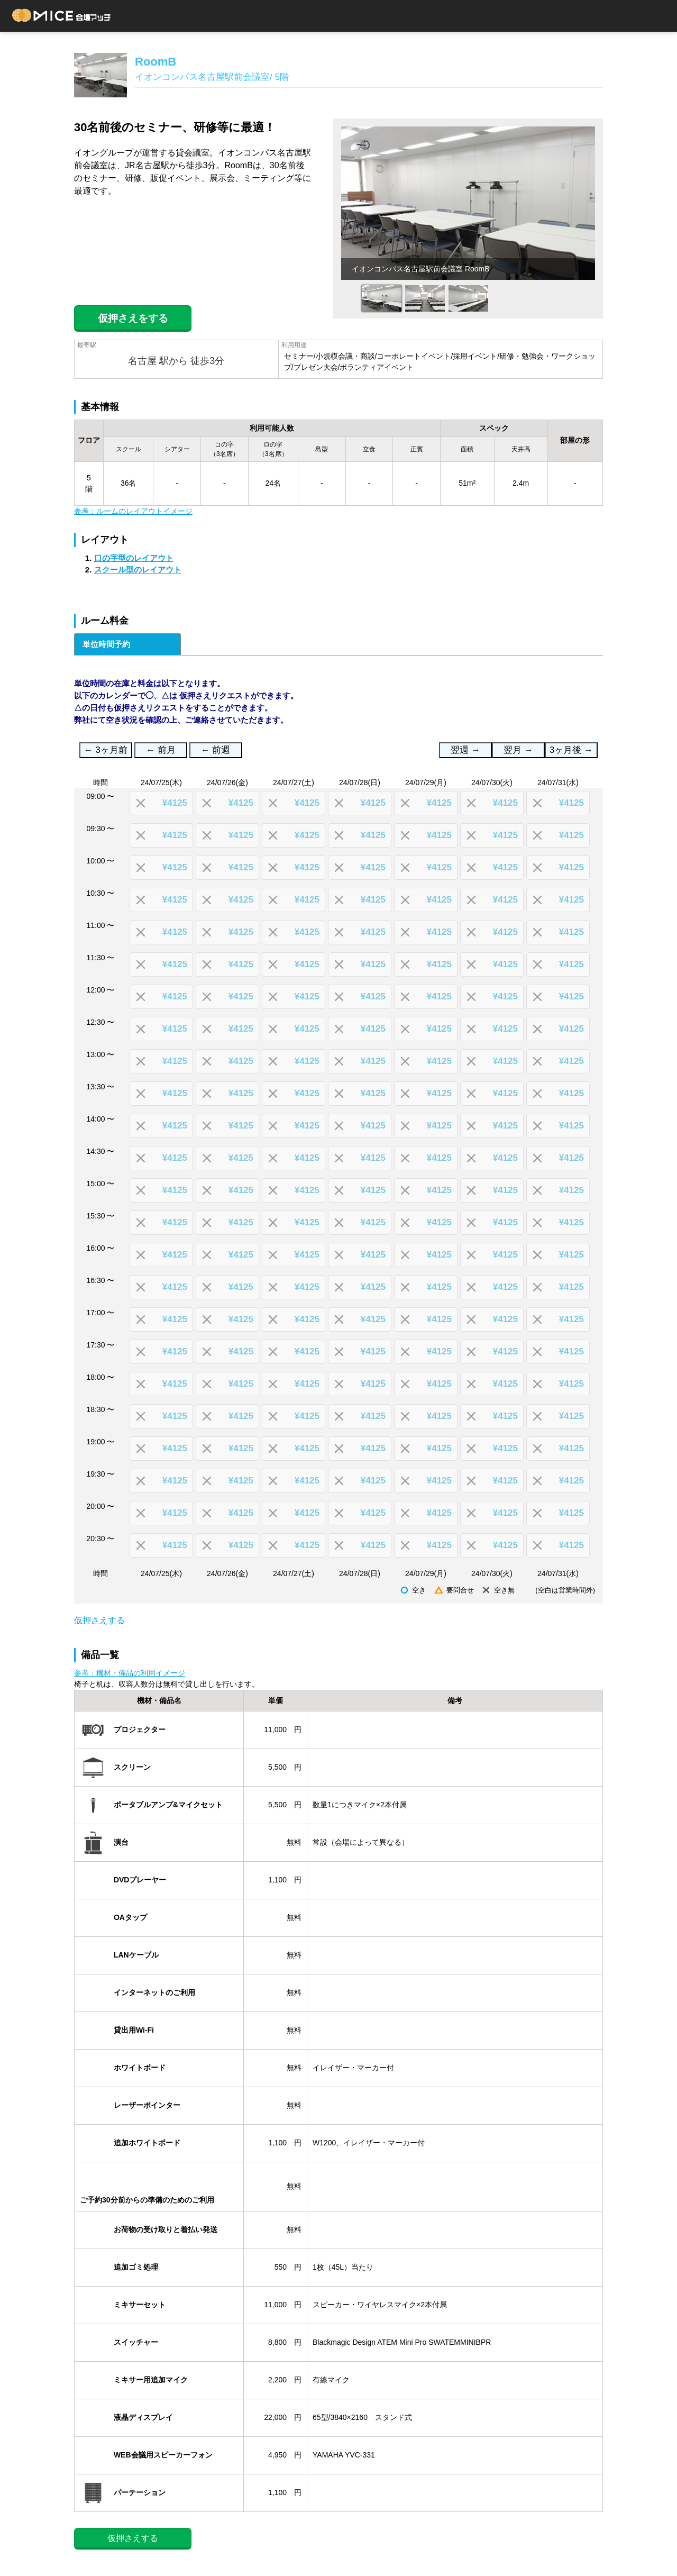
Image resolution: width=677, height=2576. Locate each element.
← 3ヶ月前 (105, 750)
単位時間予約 (106, 644)
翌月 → (518, 750)
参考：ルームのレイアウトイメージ (133, 511)
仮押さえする (99, 1620)
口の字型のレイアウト (133, 557)
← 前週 (215, 750)
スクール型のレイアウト (137, 569)
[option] (468, 203)
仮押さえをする (133, 318)
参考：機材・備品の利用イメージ (129, 1673)
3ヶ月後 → (571, 750)
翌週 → (465, 750)
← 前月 (160, 750)
